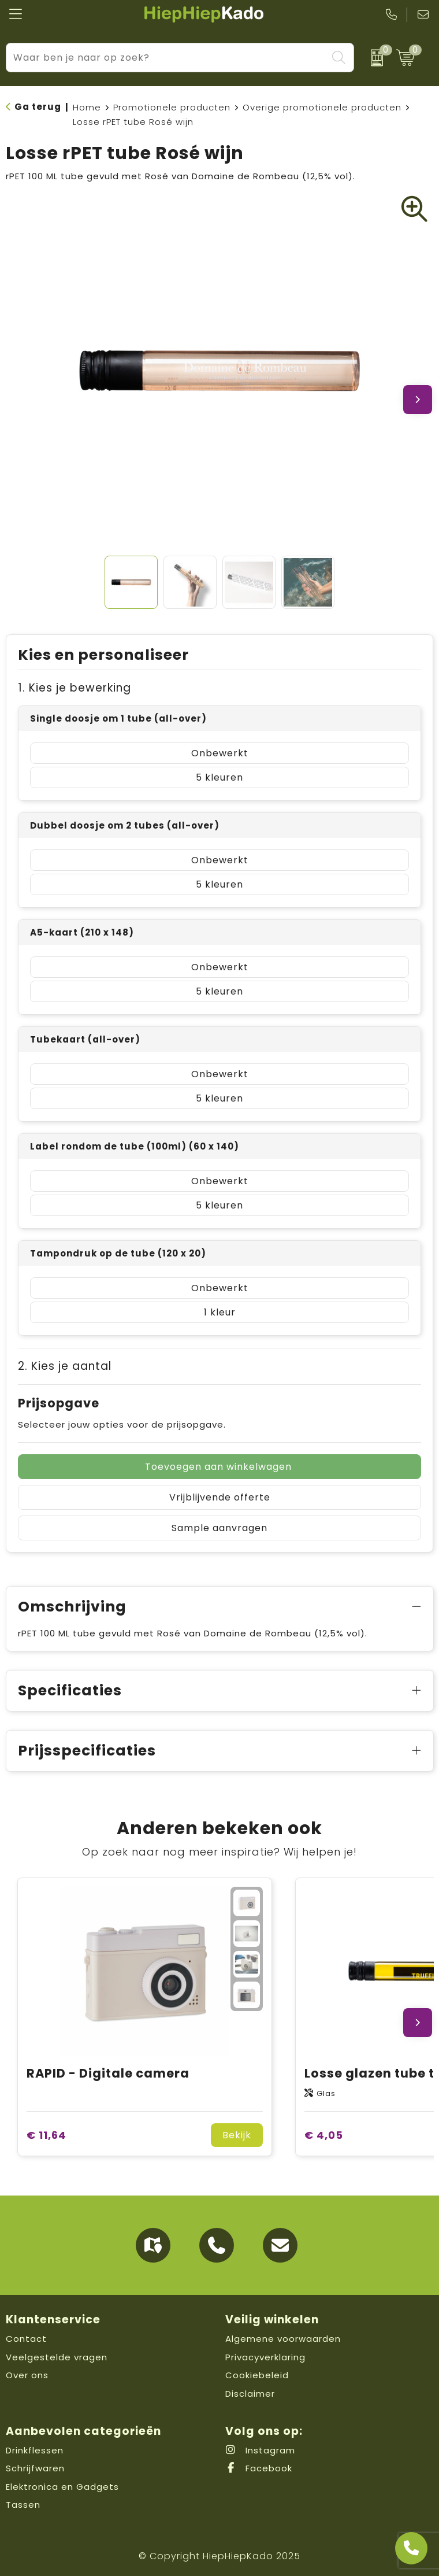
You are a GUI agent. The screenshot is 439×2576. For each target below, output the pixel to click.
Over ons (27, 2375)
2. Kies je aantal (64, 1366)
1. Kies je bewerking (74, 688)
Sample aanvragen (219, 1528)
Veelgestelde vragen (56, 2357)
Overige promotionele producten (322, 107)
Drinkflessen (35, 2450)
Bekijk (236, 2135)
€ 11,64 (46, 2135)
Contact (26, 2339)
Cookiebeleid (257, 2375)
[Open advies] (411, 2548)
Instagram (260, 2450)
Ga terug (37, 107)
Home (87, 107)
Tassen (23, 2505)
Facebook (258, 2468)
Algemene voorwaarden (283, 2339)
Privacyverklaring (265, 2357)
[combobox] (167, 57)
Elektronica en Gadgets (62, 2487)
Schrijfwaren (35, 2468)
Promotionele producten (171, 107)
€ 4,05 (323, 2135)
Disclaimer (250, 2393)
